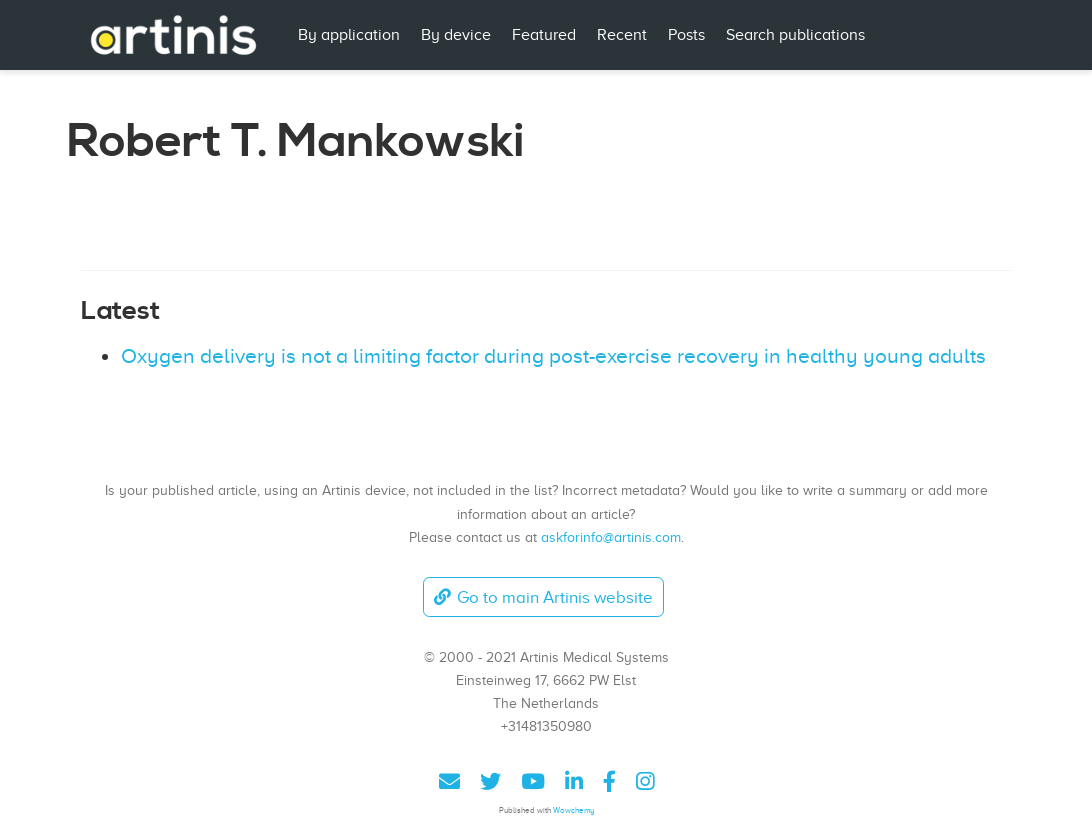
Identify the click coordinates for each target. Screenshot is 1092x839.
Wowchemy (573, 810)
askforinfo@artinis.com (611, 537)
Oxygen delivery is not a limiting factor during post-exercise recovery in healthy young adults (553, 356)
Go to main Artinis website (543, 597)
